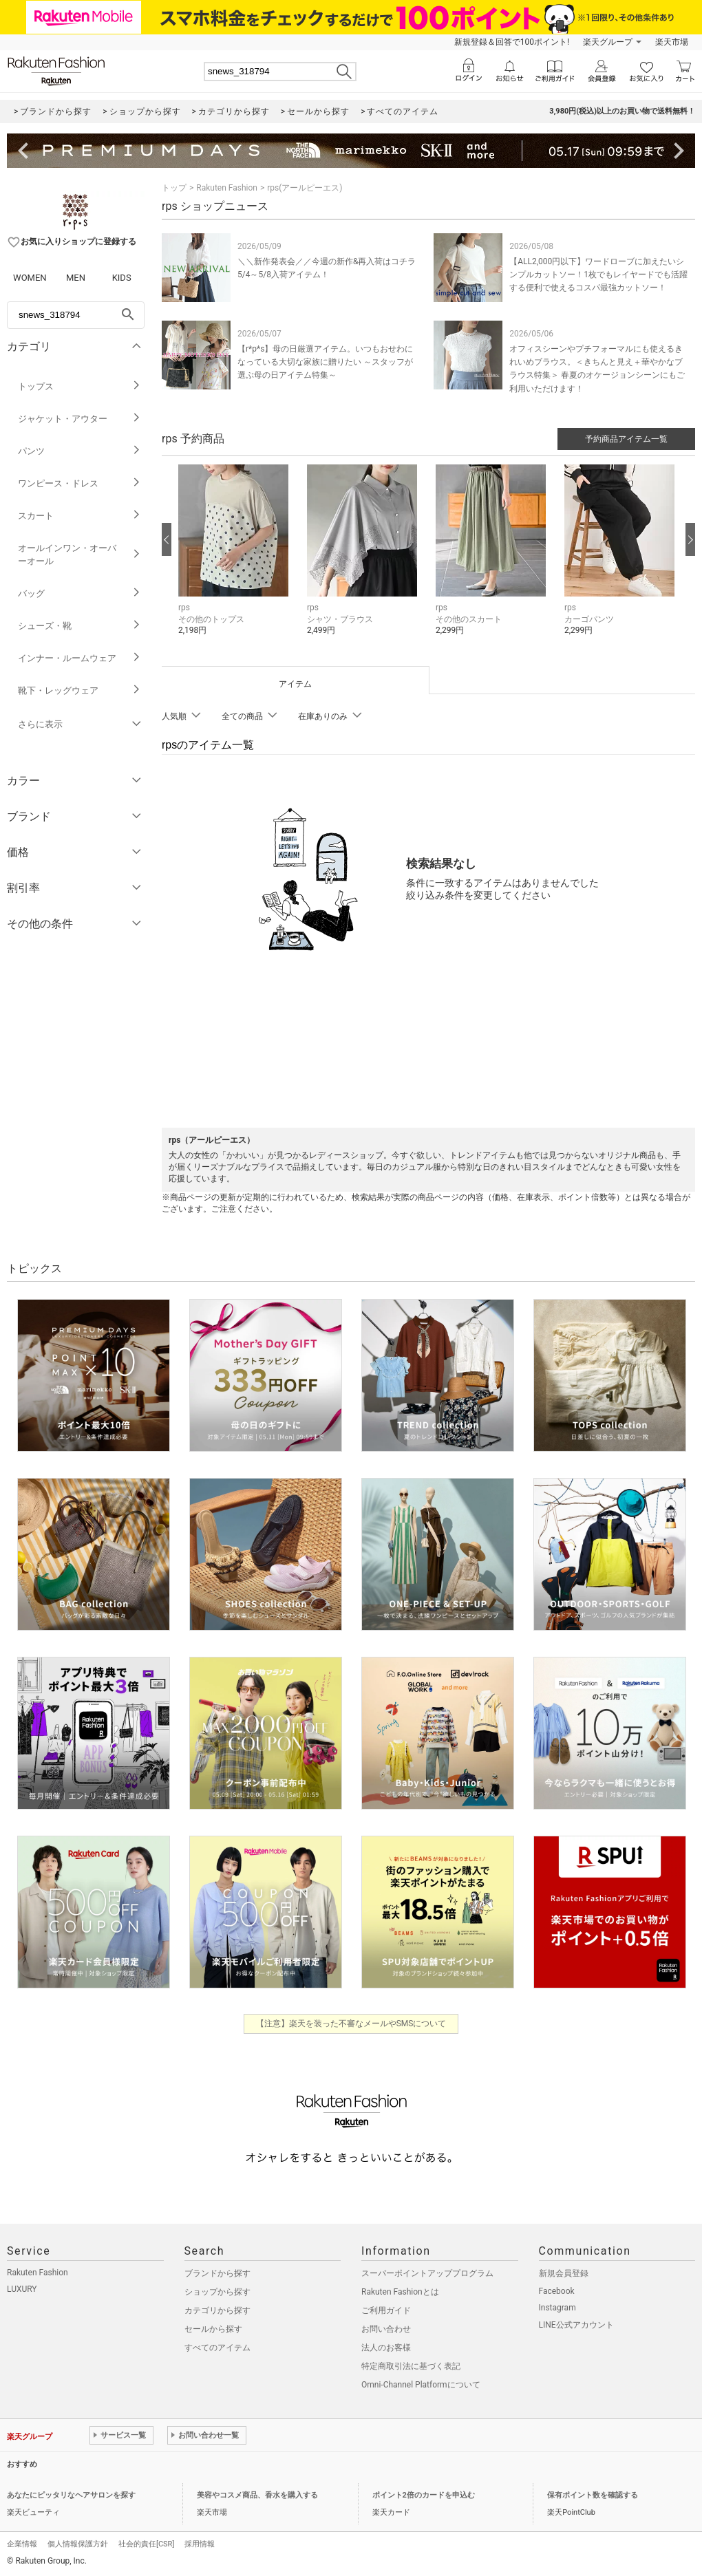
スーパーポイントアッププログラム (427, 2273)
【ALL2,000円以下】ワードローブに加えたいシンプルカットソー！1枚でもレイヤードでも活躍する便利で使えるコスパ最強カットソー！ (598, 274)
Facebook (557, 2291)
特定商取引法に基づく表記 (410, 2366)
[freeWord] (76, 315)
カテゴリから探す (217, 2310)
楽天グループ (607, 42)
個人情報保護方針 (77, 2544)
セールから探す (213, 2329)
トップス (79, 386)
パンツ (79, 451)
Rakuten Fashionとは (400, 2292)
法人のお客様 (386, 2347)
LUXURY (22, 2289)
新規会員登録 (563, 2273)
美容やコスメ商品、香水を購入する (257, 2495)
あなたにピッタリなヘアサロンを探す (71, 2495)
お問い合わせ (386, 2329)
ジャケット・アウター (79, 418)
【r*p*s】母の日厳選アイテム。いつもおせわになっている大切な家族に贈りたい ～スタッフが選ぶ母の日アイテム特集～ (325, 362)
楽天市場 (671, 42)
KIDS (121, 277)
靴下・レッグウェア (79, 690)
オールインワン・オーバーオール (79, 554)
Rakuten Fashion (226, 188)
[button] (235, 560)
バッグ (79, 593)
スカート (79, 515)
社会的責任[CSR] (146, 2544)
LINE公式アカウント (576, 2325)
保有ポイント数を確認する (592, 2495)
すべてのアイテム (217, 2347)
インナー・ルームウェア (79, 658)
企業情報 (22, 2544)
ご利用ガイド (386, 2310)
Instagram (557, 2307)
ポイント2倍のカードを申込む (423, 2495)
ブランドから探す (217, 2273)
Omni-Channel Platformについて (420, 2385)
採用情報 (199, 2544)
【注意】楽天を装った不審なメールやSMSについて (351, 2023)
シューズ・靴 (79, 625)
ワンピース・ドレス (79, 483)
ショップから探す (217, 2292)
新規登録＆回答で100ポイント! (511, 42)
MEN (75, 277)
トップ (174, 188)
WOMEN (30, 277)
